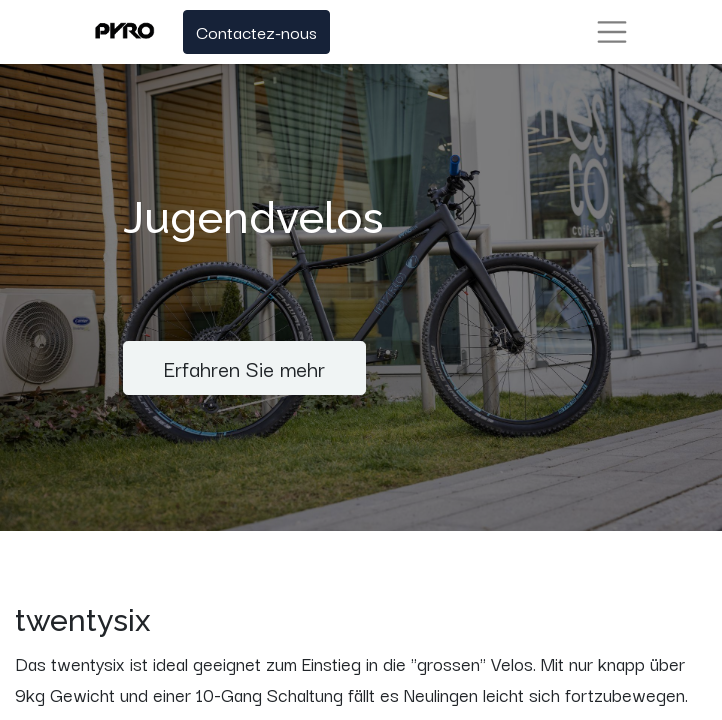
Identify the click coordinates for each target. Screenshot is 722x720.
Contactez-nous (256, 31)
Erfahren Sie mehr (244, 367)
